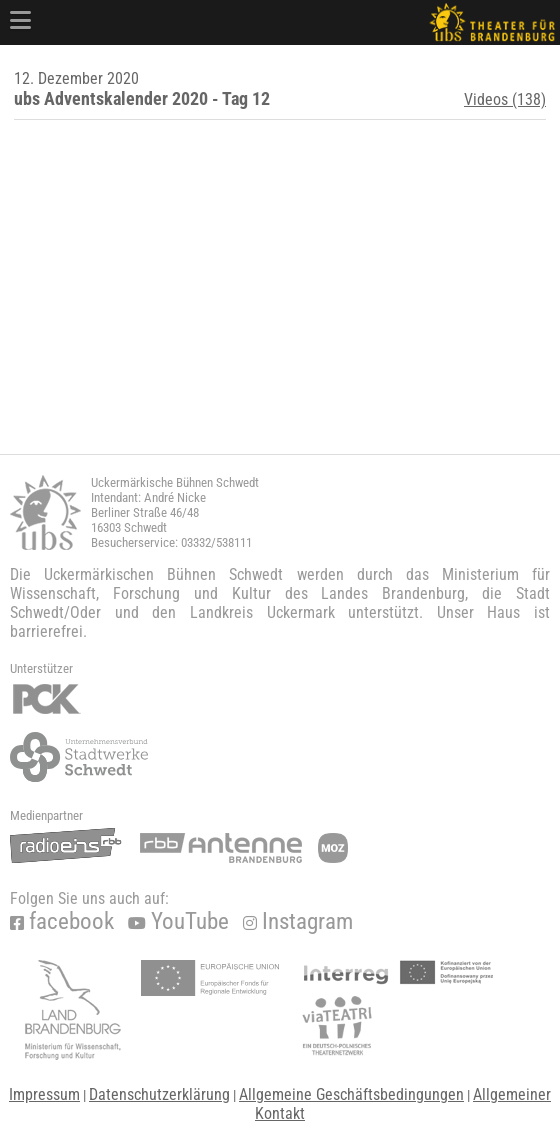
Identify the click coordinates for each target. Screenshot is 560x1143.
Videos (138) (505, 99)
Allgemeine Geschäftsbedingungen (351, 1094)
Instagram (298, 921)
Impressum (44, 1094)
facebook (62, 921)
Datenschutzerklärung (159, 1094)
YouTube (178, 921)
